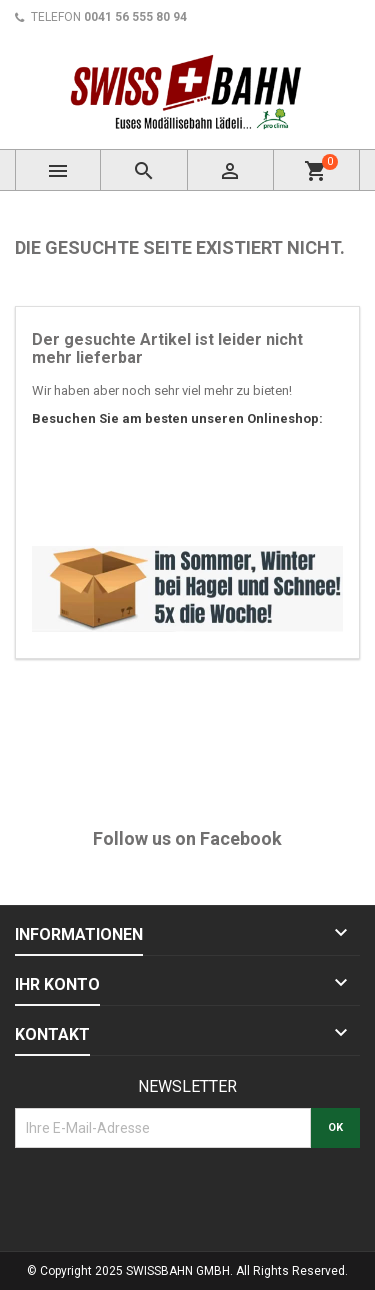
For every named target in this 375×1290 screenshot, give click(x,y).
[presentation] (167, 1197)
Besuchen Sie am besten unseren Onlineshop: (177, 418)
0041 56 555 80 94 (135, 17)
